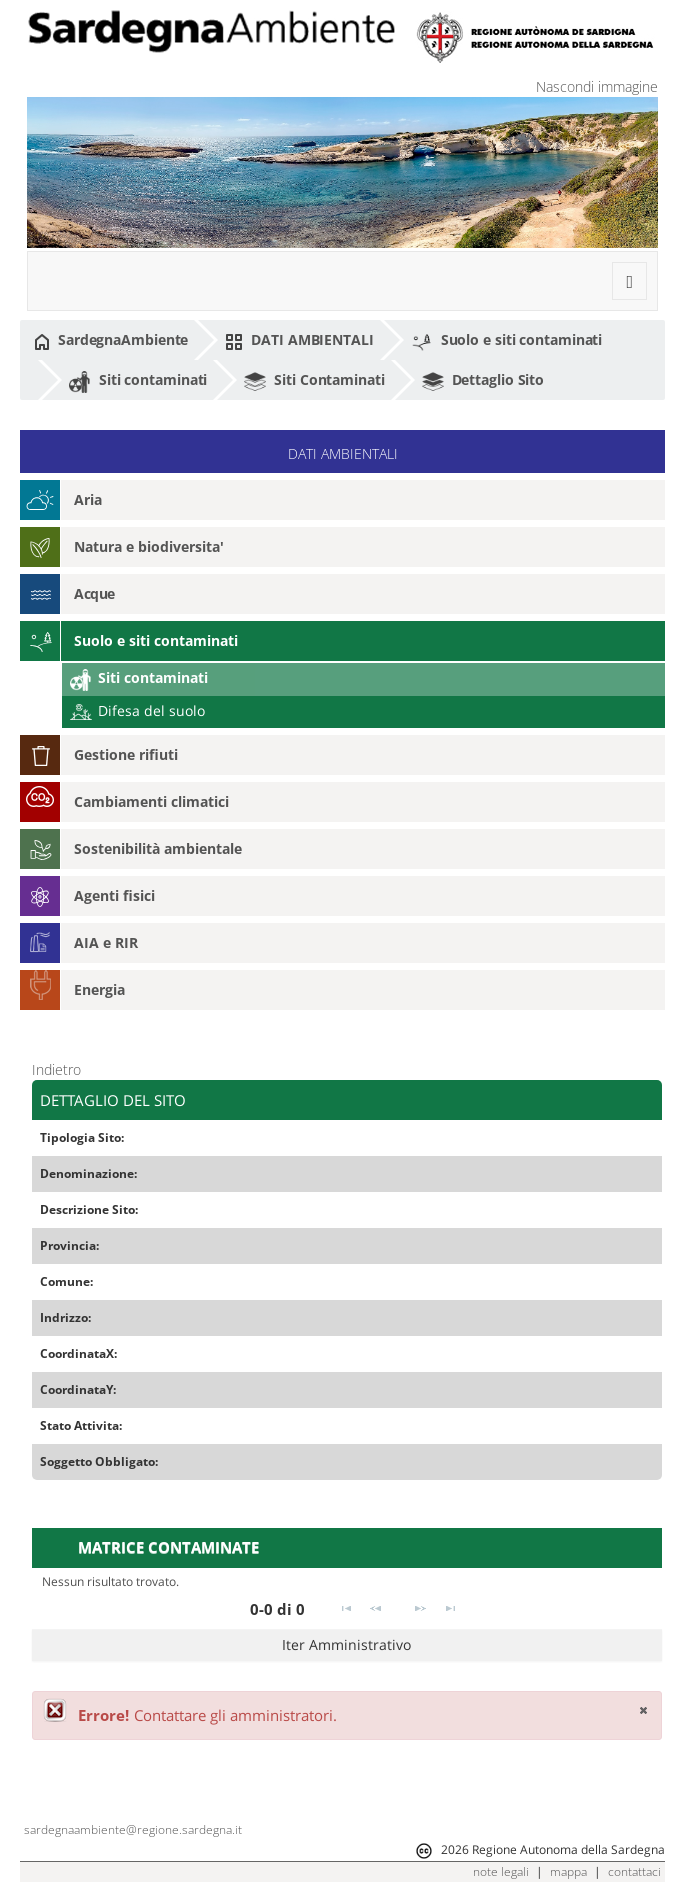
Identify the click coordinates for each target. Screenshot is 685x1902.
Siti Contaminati (314, 381)
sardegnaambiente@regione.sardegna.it (133, 1829)
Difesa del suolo (137, 710)
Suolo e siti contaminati (507, 341)
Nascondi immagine (597, 86)
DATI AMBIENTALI (299, 340)
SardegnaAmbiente (111, 340)
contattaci (634, 1871)
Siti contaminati (138, 381)
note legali (501, 1871)
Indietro (56, 1069)
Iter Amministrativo (346, 1644)
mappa (568, 1871)
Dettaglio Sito (483, 381)
